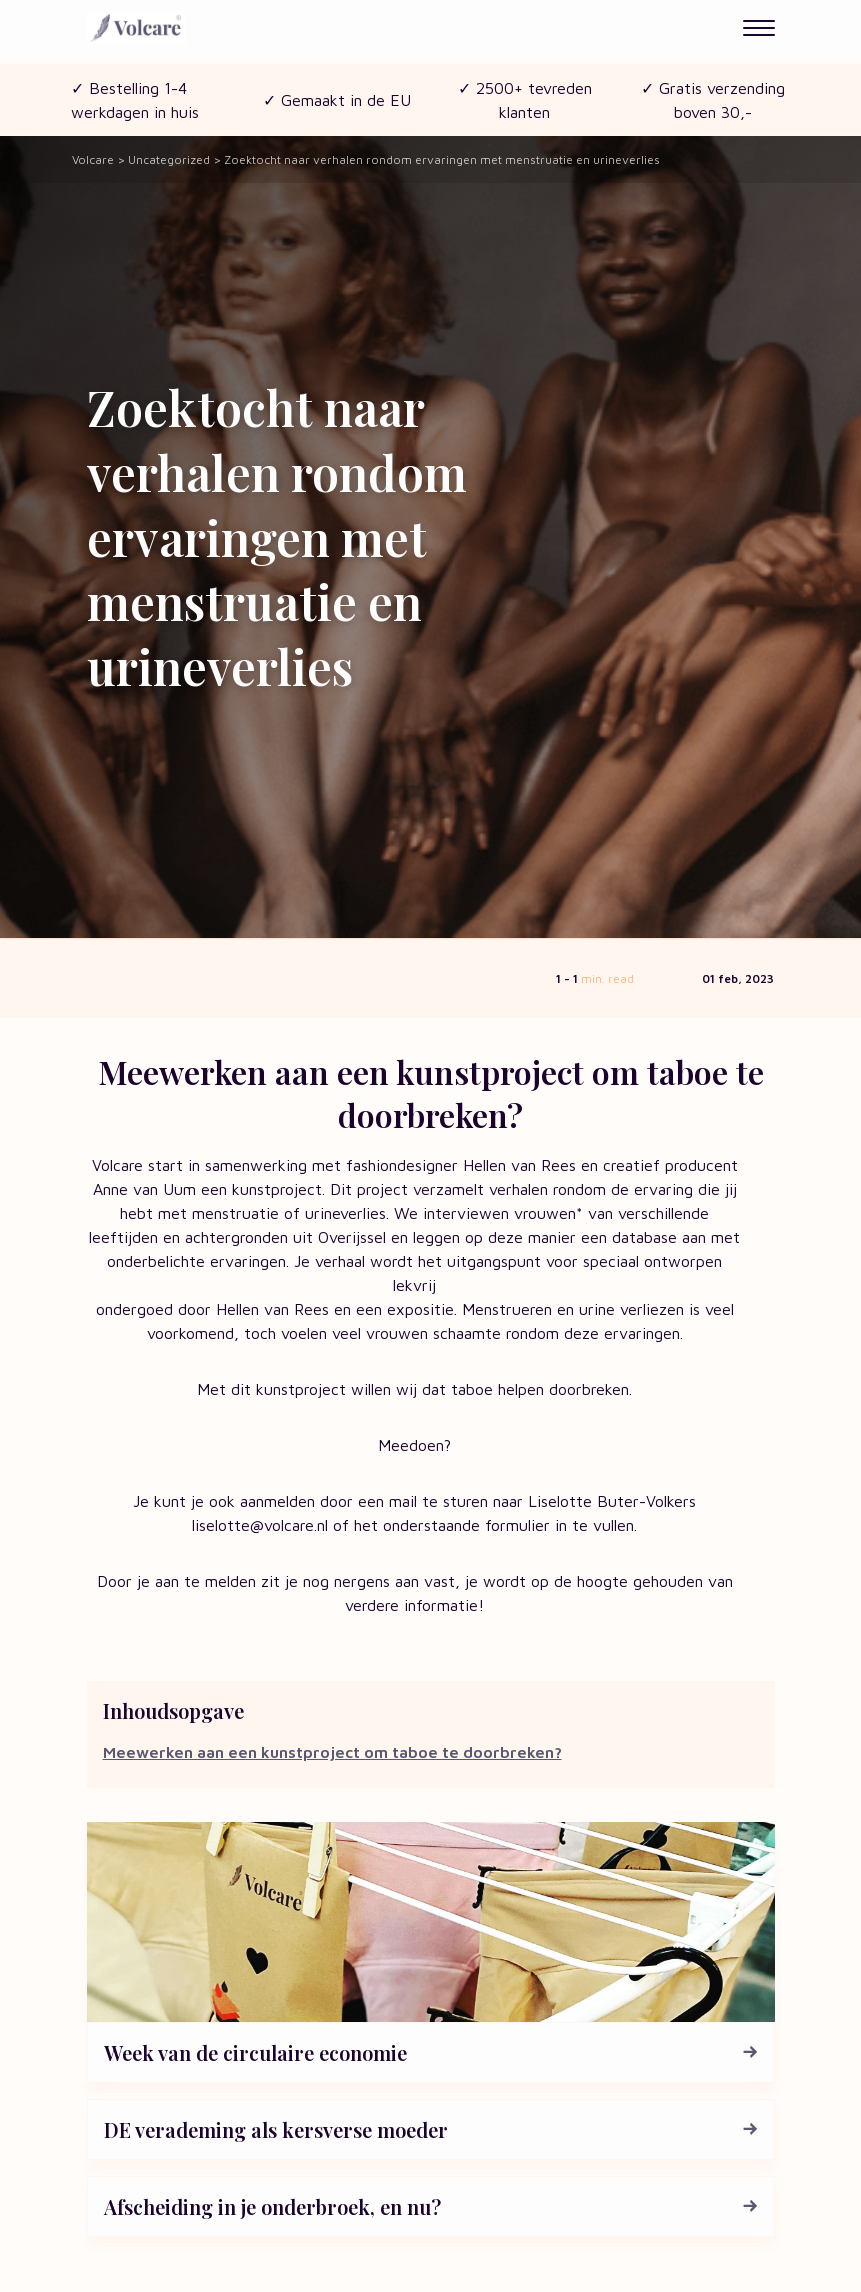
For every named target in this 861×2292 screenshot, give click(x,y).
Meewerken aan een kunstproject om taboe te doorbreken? (332, 1752)
